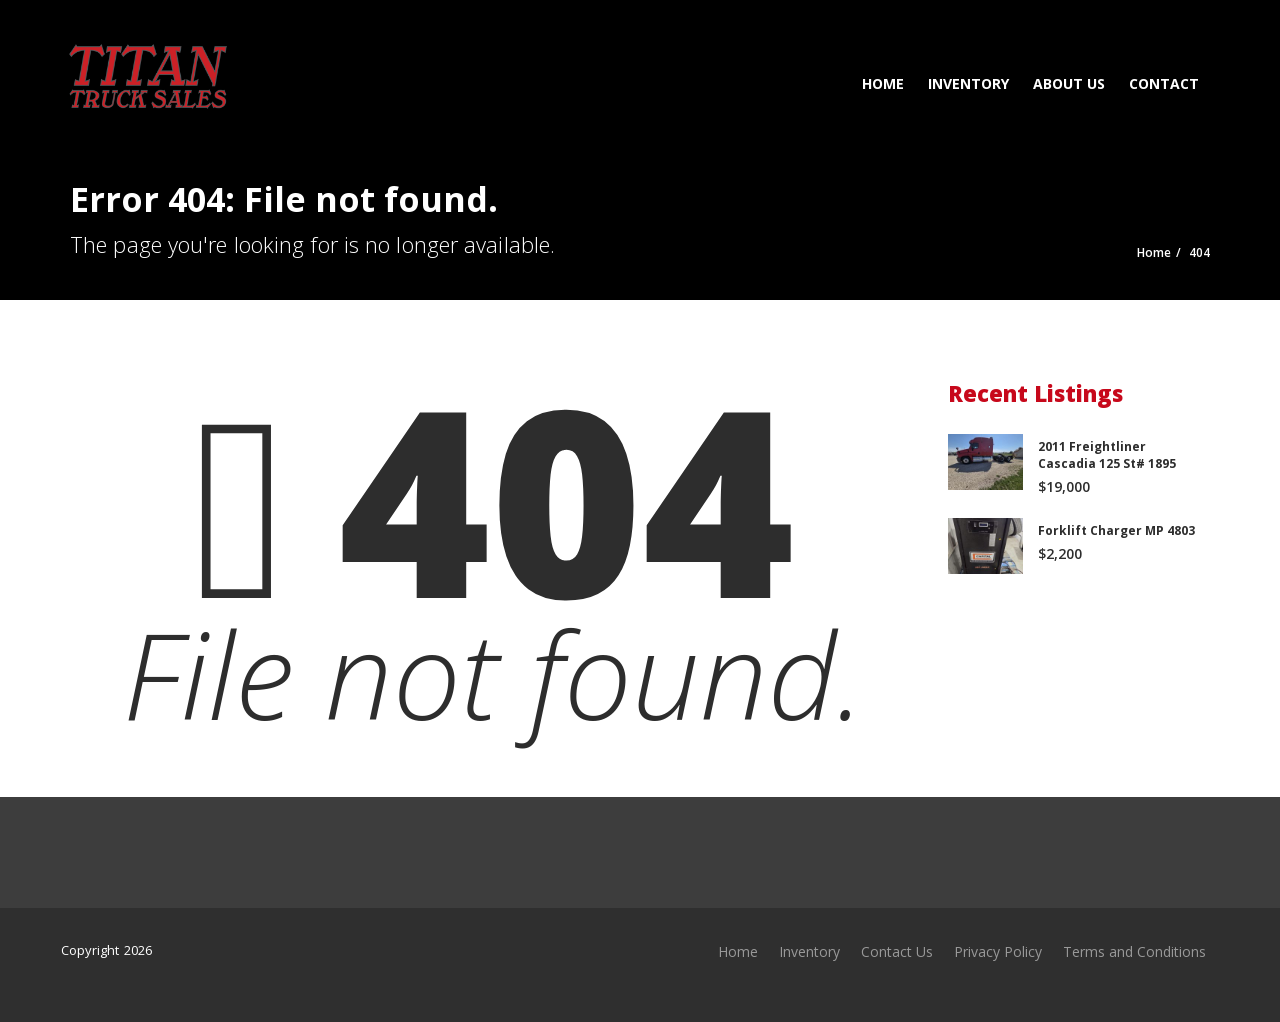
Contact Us (897, 951)
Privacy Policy (998, 951)
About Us (1067, 83)
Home (881, 83)
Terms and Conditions (1134, 951)
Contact (1162, 83)
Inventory (966, 83)
